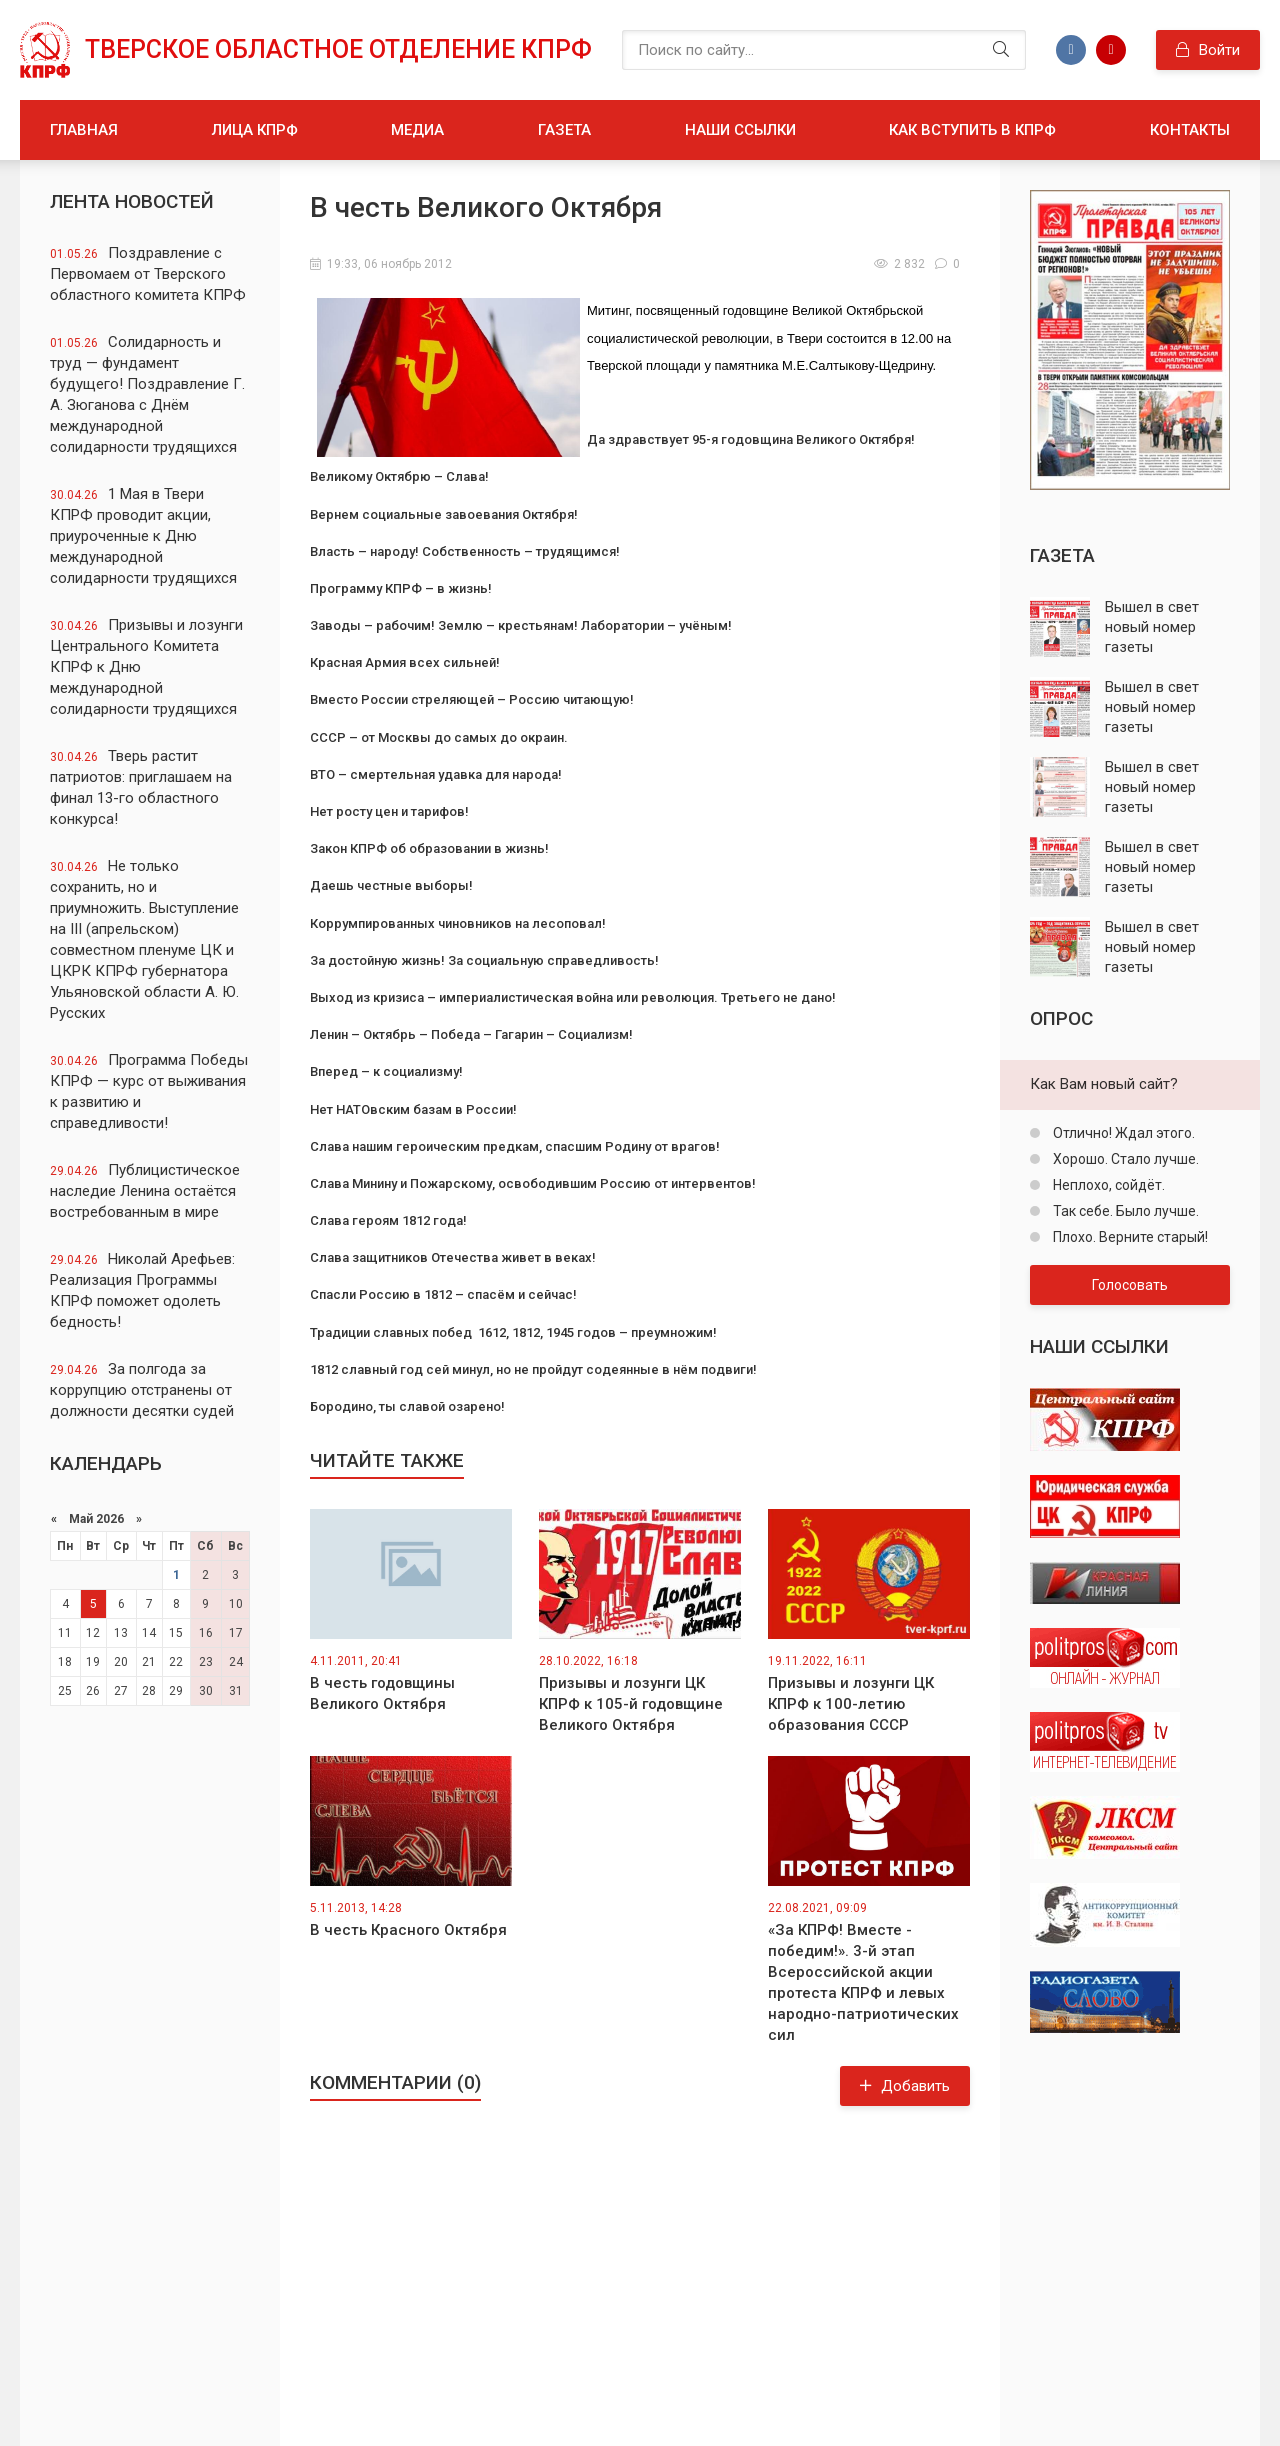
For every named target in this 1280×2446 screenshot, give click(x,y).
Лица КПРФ (255, 130)
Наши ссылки (740, 130)
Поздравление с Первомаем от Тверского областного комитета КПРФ (148, 274)
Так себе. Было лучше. (1124, 1211)
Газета (564, 130)
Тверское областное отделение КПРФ (338, 49)
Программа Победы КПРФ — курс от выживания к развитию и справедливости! (149, 1091)
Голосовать (1130, 1285)
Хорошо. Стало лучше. (1124, 1159)
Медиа (417, 130)
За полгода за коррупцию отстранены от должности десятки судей (142, 1390)
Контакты (1190, 130)
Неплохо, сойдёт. (1107, 1185)
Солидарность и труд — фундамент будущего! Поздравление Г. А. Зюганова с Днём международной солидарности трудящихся (147, 394)
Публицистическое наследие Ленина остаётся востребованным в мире (145, 1191)
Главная (84, 130)
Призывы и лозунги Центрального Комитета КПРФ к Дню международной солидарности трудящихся (146, 667)
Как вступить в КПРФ (972, 130)
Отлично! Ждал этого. (1122, 1133)
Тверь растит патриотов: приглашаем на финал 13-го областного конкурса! (141, 787)
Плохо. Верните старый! (1129, 1237)
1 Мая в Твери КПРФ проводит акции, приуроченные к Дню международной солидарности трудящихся (143, 536)
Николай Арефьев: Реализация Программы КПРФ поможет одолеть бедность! (142, 1290)
